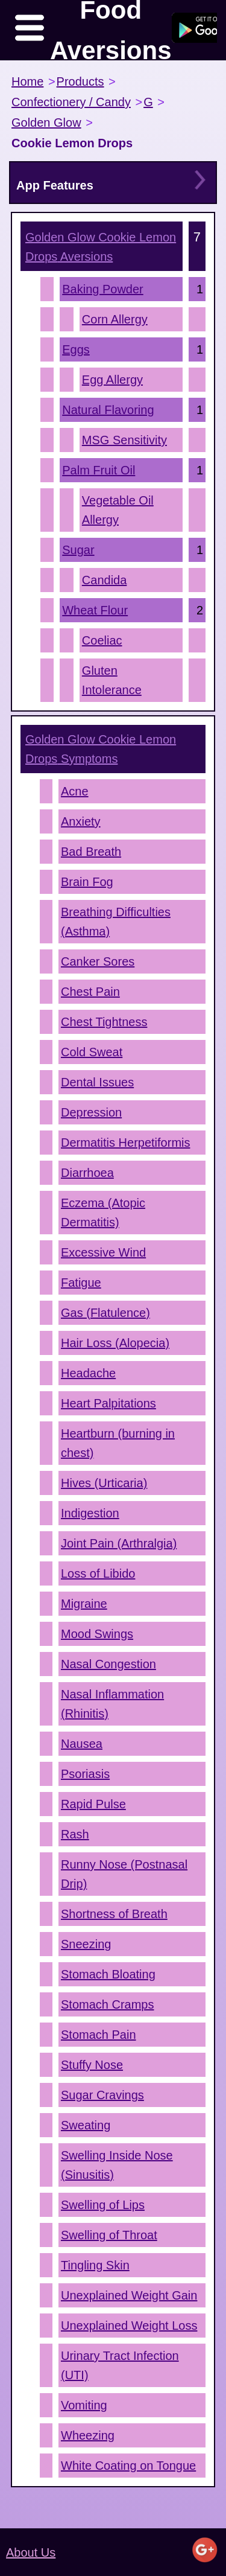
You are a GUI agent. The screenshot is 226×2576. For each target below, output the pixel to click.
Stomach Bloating (108, 1974)
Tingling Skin (95, 2265)
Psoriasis (85, 1774)
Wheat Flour (95, 610)
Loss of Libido (98, 1573)
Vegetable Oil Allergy (118, 510)
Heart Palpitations (108, 1403)
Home (27, 81)
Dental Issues (97, 1082)
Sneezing (86, 1944)
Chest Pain (90, 991)
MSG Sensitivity (124, 440)
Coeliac (102, 640)
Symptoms (100, 749)
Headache (88, 1373)
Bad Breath (91, 851)
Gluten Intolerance (112, 680)
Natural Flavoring (108, 409)
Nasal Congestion (108, 1664)
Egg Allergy (112, 379)
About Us (30, 2552)
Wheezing (88, 2435)
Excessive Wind (103, 1252)
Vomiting (84, 2405)
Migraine (84, 1603)
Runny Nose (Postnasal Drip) (124, 1874)
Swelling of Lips (103, 2204)
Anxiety (81, 821)
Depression (91, 1112)
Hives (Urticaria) (104, 1483)
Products (80, 81)
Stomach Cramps (107, 2004)
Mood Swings (97, 1633)
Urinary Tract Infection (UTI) (120, 2365)
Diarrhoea (87, 1172)
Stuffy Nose (92, 2064)
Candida (104, 580)
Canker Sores (97, 961)
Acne (75, 791)
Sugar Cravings (102, 2095)
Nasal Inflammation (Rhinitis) (112, 1704)
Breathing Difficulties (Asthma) (116, 921)
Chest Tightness (104, 1021)
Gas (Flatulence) (105, 1312)
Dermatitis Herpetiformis (125, 1142)
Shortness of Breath (114, 1914)
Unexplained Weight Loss (129, 2325)
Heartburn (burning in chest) (118, 1443)
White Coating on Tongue (128, 2465)
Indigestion (90, 1513)
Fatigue (81, 1282)
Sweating (85, 2125)
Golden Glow (46, 122)
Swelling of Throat (109, 2235)
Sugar (78, 549)
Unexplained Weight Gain (129, 2295)
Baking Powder (102, 289)
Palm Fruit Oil (98, 470)
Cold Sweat (91, 1052)
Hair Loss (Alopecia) (115, 1343)
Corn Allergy (115, 319)
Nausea (81, 1743)
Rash (75, 1834)
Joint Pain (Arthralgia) (119, 1543)
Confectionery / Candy (71, 102)
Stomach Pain (98, 2034)
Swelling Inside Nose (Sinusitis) (117, 2165)
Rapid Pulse (93, 1804)
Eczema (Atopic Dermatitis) (103, 1212)
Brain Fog (87, 881)
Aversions (100, 247)
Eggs (76, 349)
